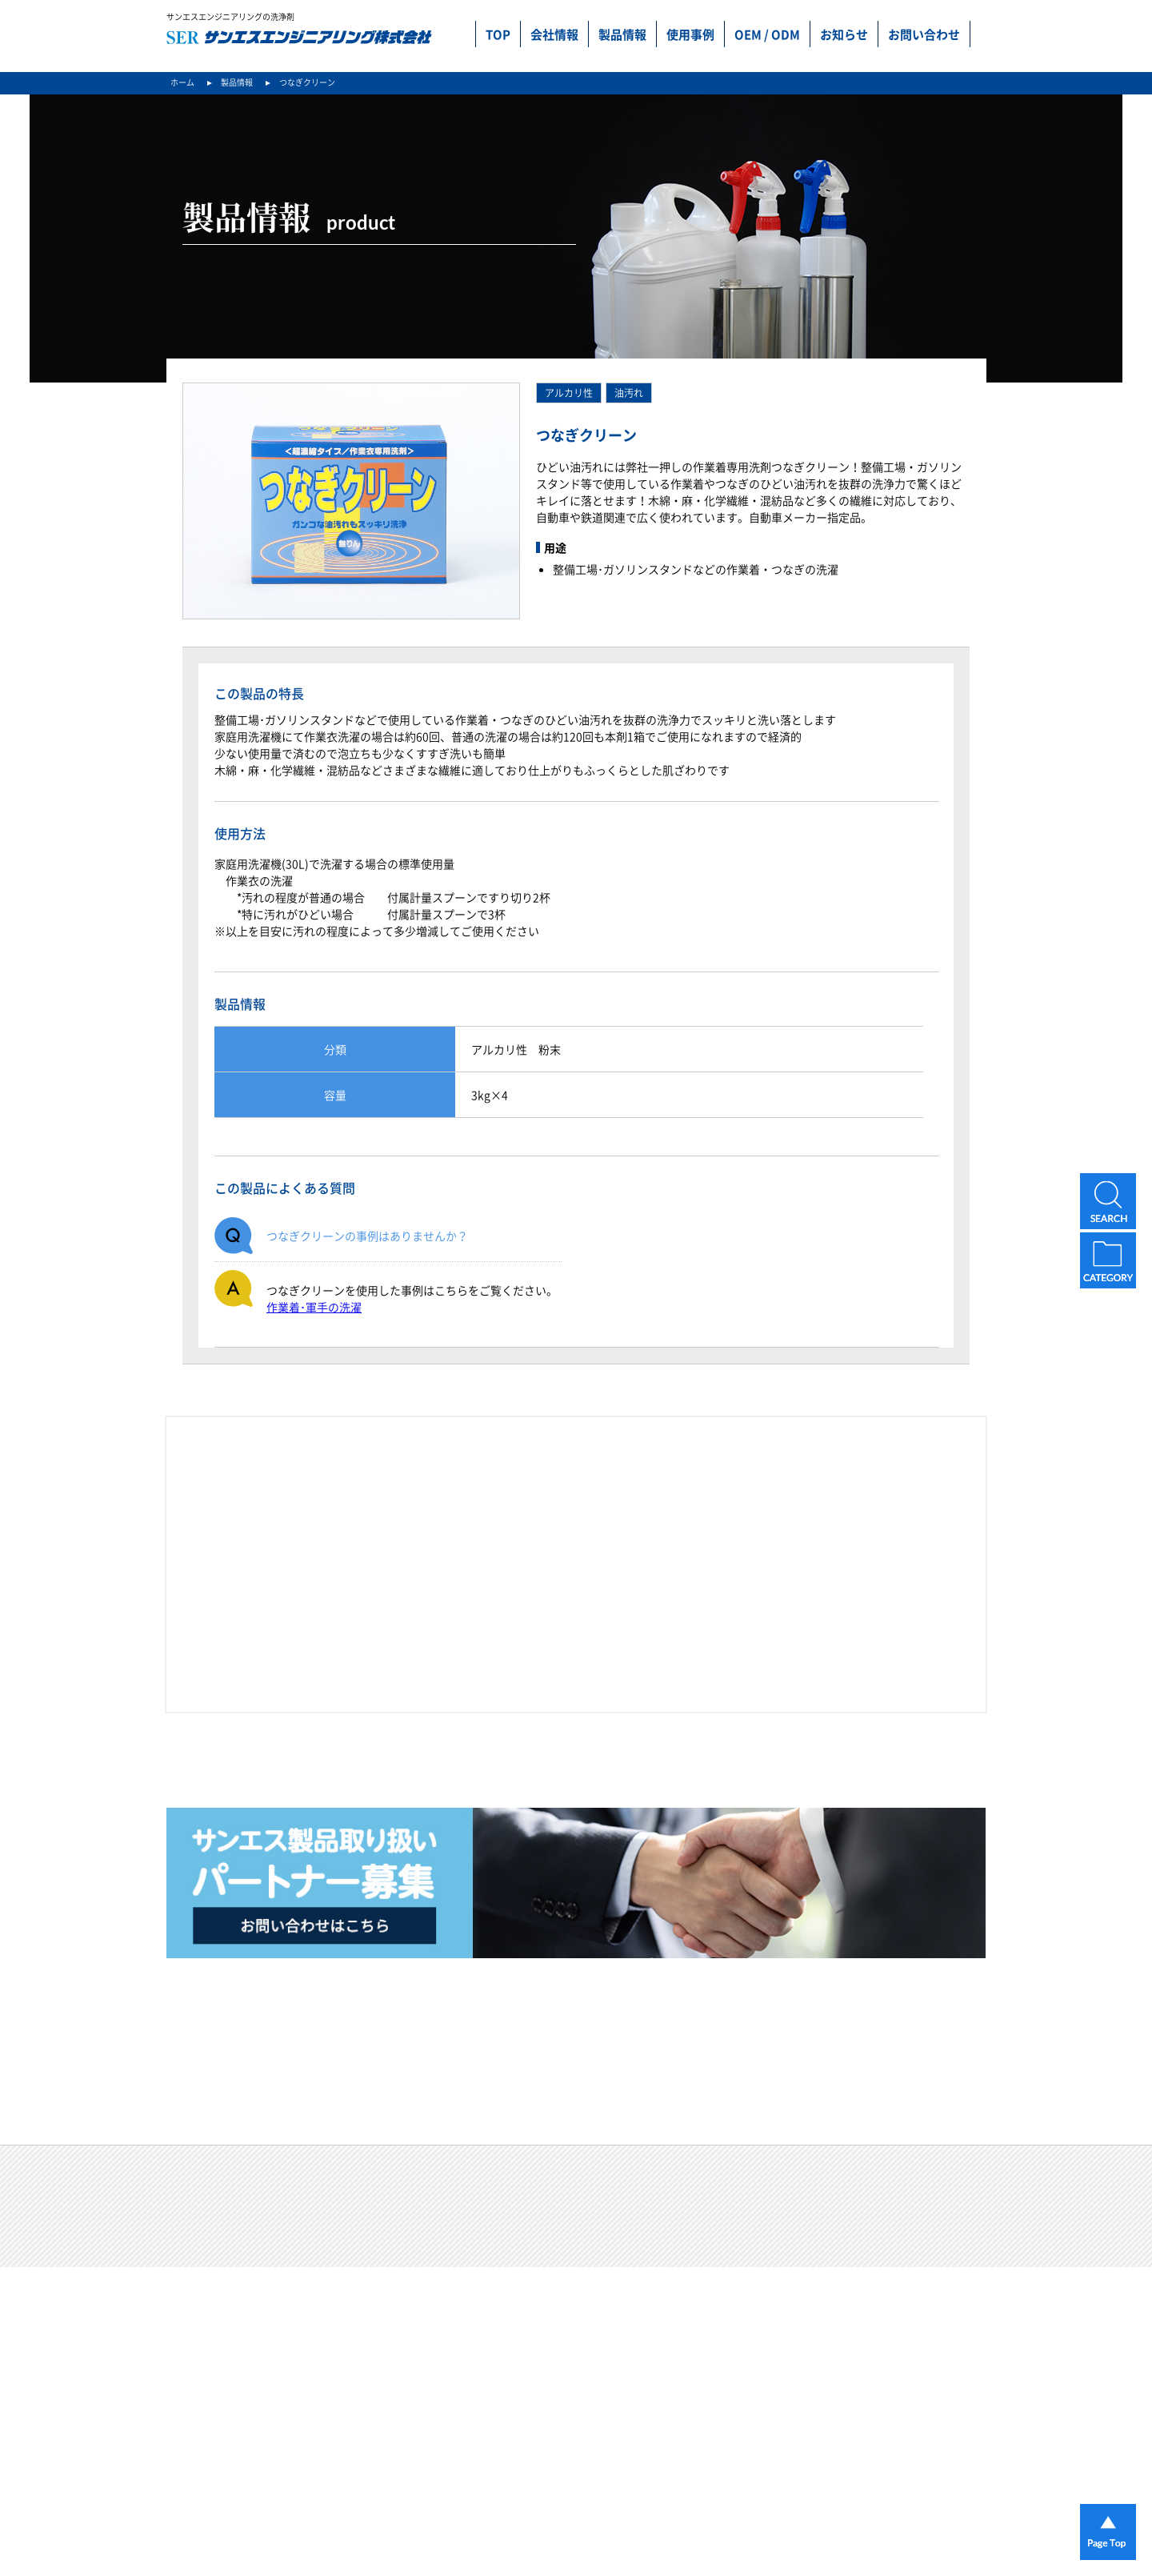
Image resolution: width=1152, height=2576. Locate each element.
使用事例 (690, 34)
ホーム (182, 82)
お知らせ (844, 34)
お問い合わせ (924, 34)
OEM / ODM (767, 34)
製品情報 (622, 34)
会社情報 (554, 34)
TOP (498, 34)
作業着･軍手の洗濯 (314, 1307)
